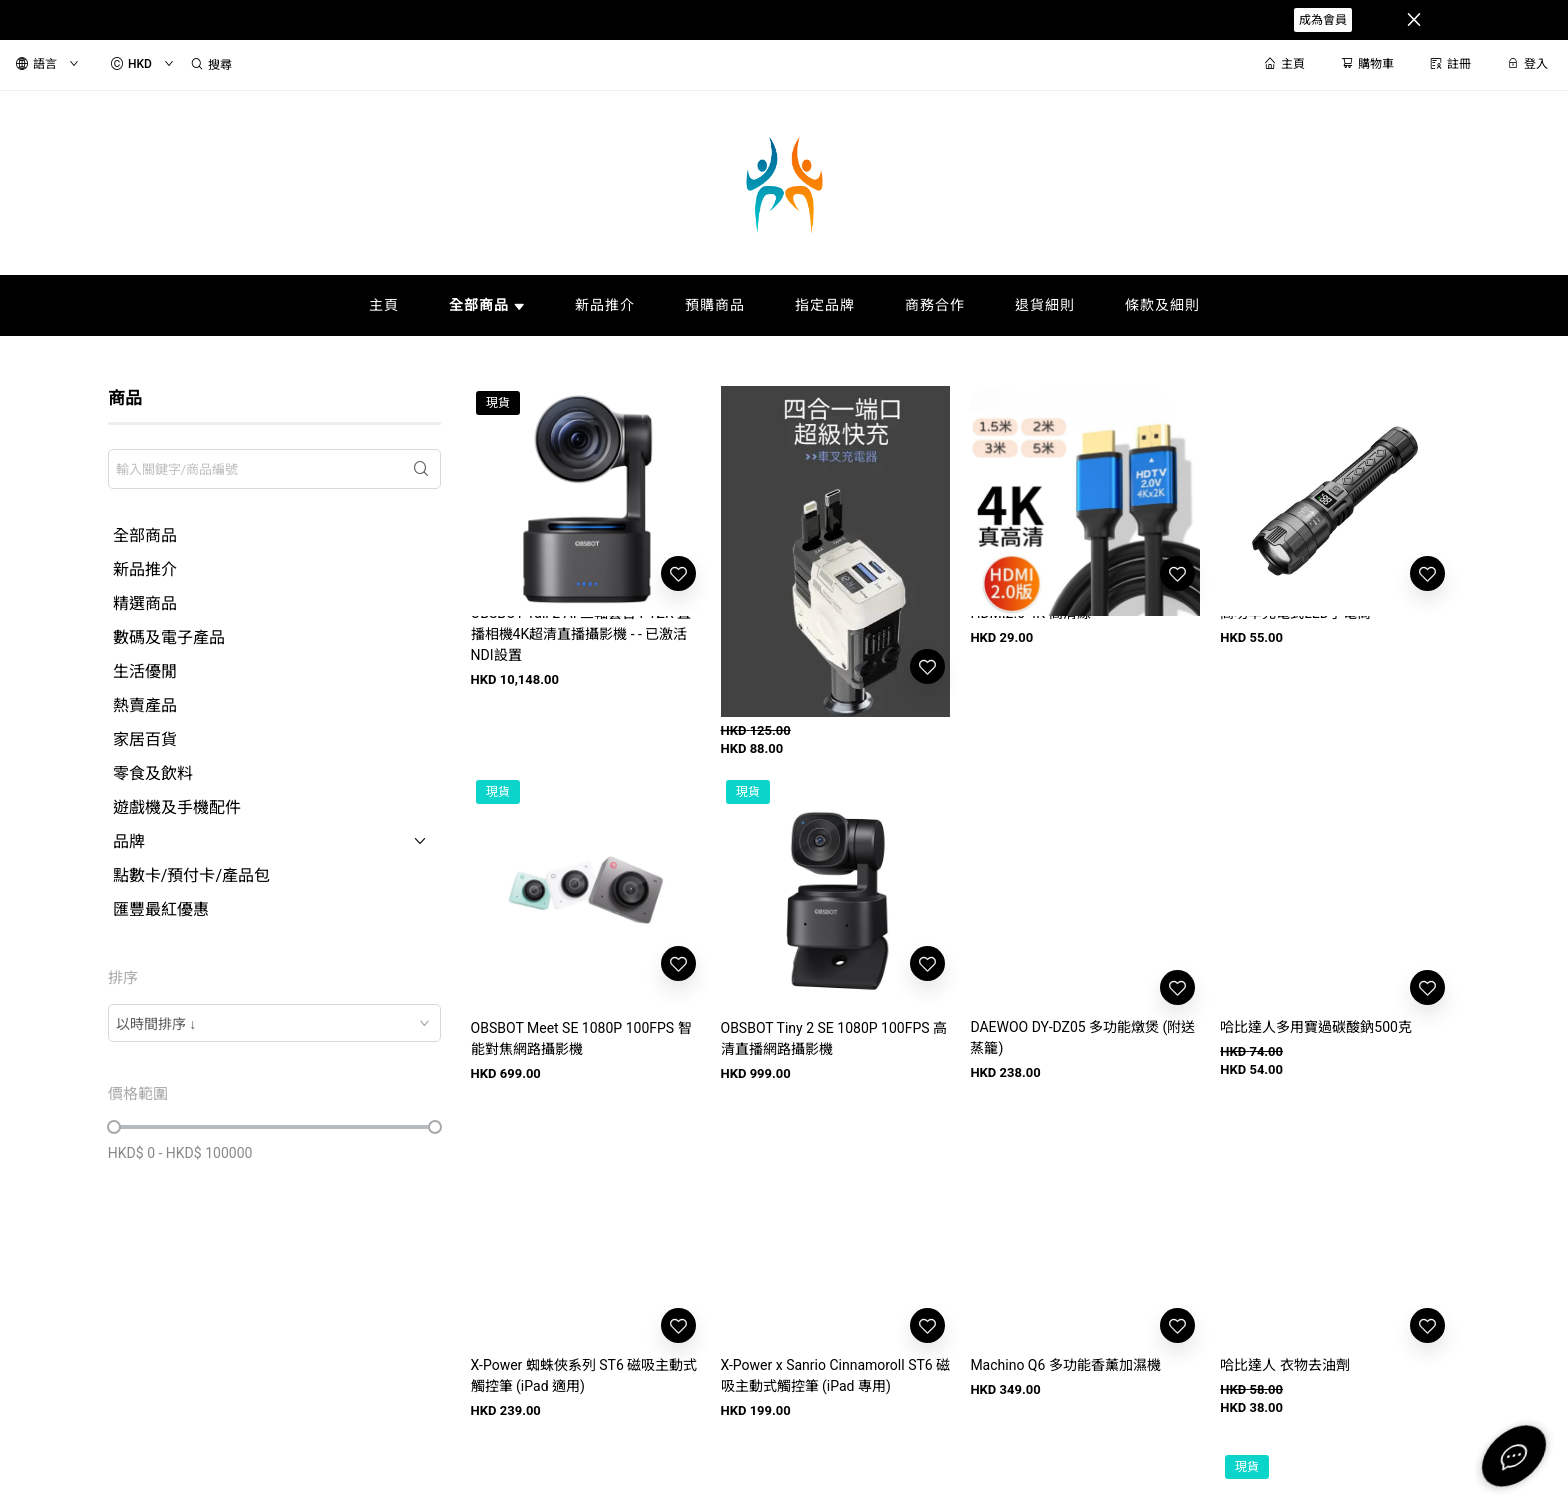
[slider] (114, 1127)
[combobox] (274, 1023)
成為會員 (1323, 20)
